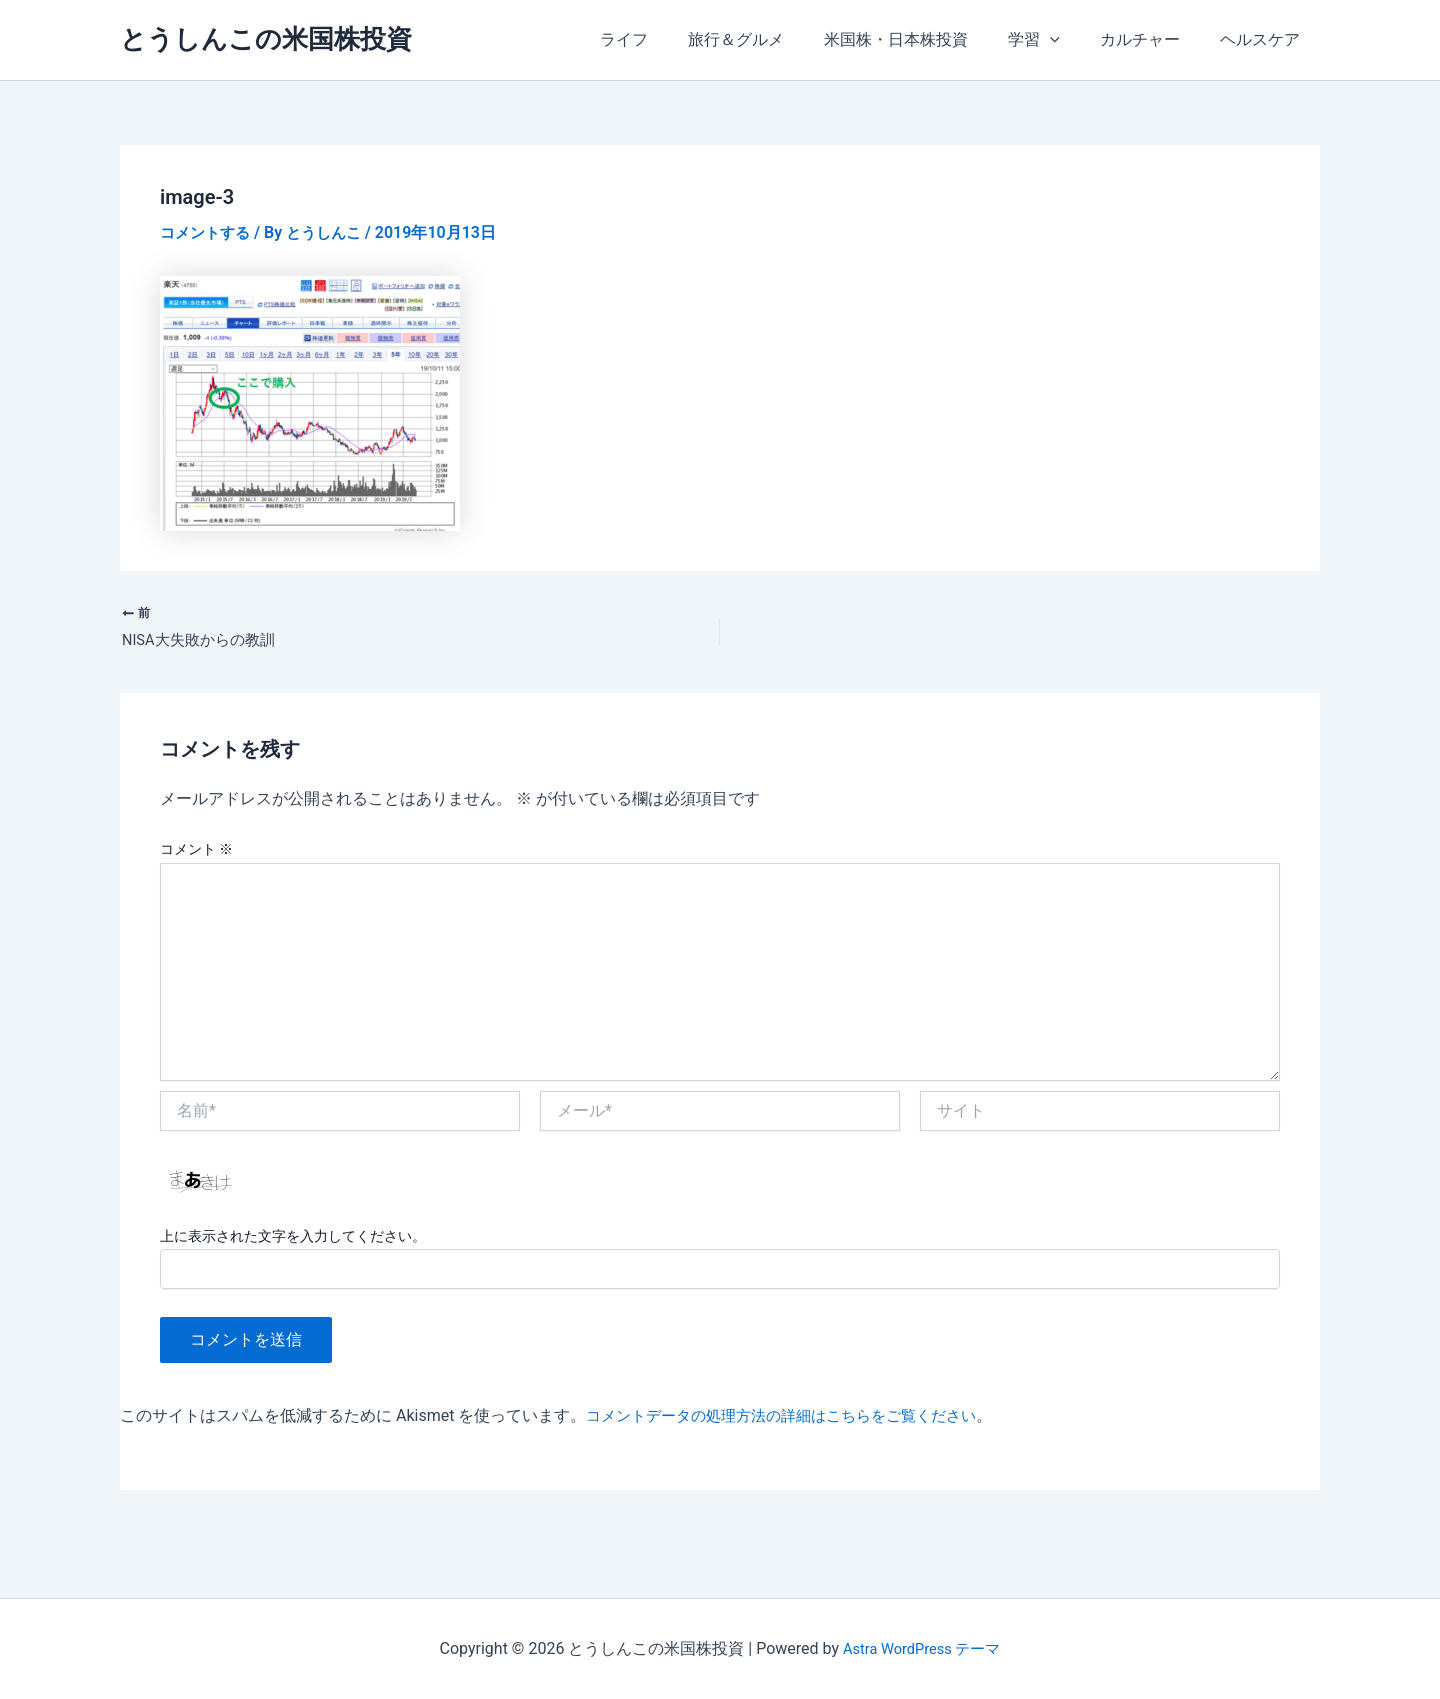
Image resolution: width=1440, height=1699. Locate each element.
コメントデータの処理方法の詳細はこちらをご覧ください (794, 1419)
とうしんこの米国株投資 (266, 39)
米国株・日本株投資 (924, 39)
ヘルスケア (1264, 39)
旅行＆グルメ (772, 39)
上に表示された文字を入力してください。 (293, 1240)
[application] (1070, 40)
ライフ (668, 39)
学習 (1054, 40)
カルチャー (1152, 39)
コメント (196, 853)
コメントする (208, 232)
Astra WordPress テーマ (921, 1648)
